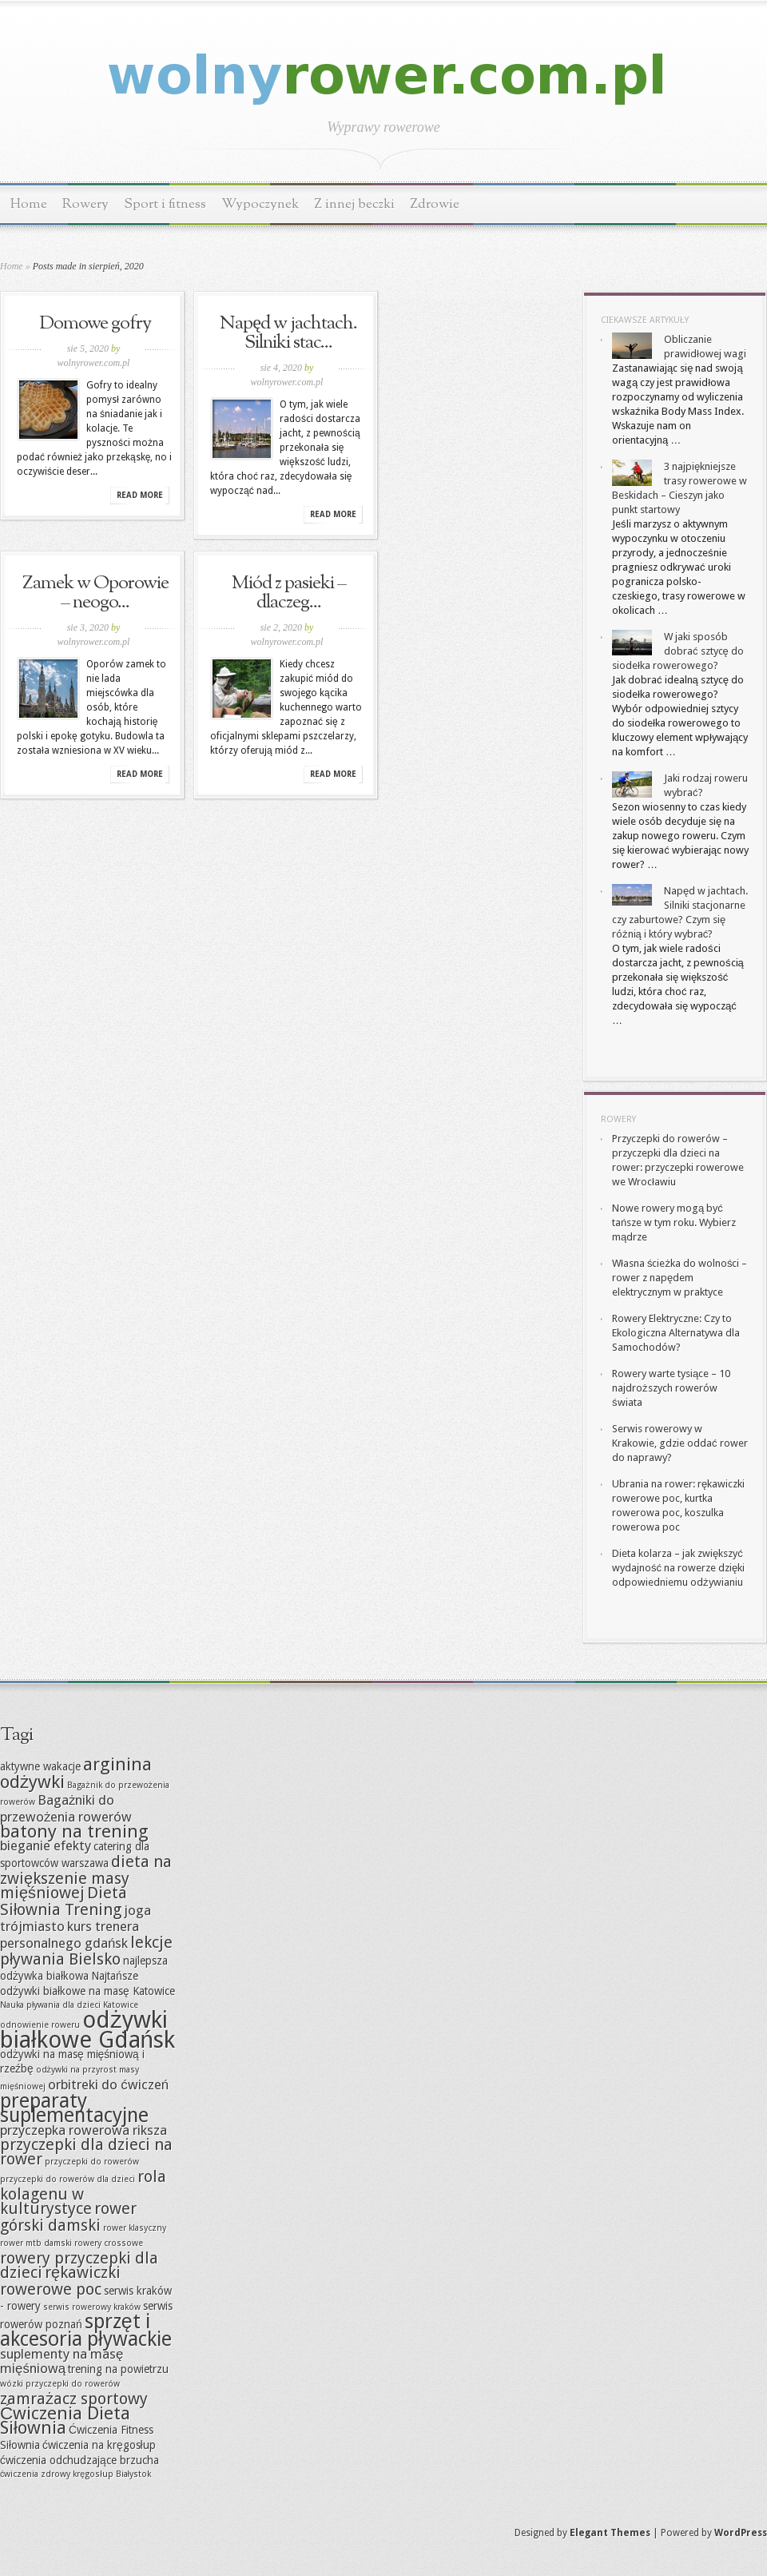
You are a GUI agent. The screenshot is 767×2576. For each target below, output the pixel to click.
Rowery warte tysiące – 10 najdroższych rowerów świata (671, 1388)
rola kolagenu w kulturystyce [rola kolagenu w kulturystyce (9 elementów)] (83, 2192)
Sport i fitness (165, 204)
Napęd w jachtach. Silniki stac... (288, 333)
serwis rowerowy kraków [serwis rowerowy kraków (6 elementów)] (92, 2307)
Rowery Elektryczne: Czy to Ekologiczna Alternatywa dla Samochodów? (676, 1332)
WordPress (740, 2532)
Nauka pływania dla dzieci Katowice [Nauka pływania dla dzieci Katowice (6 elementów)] (69, 2005)
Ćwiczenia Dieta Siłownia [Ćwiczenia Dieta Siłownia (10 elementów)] (65, 2420)
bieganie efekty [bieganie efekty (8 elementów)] (45, 1845)
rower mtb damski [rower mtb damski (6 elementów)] (36, 2243)
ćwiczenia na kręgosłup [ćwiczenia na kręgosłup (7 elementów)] (99, 2445)
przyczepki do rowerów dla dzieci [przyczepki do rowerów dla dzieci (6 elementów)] (67, 2179)
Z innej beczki (354, 204)
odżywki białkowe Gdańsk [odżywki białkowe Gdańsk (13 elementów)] (87, 2029)
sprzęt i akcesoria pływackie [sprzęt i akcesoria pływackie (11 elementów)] (86, 2330)
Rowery (85, 204)
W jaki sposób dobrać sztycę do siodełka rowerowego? (678, 651)
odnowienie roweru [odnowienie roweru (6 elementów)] (40, 2025)
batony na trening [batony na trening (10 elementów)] (74, 1831)
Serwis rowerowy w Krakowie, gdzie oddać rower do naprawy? (680, 1443)
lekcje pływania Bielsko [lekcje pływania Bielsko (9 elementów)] (86, 1951)
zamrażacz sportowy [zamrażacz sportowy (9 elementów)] (74, 2398)
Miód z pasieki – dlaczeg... (289, 593)
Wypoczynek (260, 204)
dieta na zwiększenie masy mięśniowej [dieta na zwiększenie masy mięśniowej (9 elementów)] (86, 1877)
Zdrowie (434, 204)
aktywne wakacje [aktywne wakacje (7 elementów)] (40, 1766)
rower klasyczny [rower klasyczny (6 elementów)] (134, 2228)
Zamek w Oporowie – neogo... (95, 593)
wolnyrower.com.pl (94, 362)
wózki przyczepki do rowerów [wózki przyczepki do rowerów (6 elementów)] (60, 2384)
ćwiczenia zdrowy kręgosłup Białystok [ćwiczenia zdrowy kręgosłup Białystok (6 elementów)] (75, 2474)
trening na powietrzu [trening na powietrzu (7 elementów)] (118, 2369)
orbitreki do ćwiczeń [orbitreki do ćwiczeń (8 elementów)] (108, 2084)
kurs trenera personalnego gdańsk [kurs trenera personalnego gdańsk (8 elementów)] (69, 1934)
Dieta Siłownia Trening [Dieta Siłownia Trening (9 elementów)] (63, 1901)
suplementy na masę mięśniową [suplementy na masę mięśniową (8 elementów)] (61, 2361)
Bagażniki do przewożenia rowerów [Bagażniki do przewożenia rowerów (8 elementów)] (66, 1808)
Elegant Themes (610, 2532)
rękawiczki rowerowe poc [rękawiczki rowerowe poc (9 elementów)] (60, 2281)
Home (28, 204)
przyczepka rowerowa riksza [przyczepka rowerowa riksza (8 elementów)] (83, 2130)
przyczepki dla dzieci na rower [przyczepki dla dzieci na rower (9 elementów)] (86, 2151)
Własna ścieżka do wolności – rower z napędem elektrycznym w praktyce (679, 1277)
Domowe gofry (95, 323)
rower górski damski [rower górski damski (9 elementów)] (68, 2217)
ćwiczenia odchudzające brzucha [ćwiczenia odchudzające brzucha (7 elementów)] (79, 2460)
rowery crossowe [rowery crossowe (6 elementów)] (108, 2243)
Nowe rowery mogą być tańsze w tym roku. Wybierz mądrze (674, 1222)
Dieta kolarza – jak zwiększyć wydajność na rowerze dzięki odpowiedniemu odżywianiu (678, 1567)
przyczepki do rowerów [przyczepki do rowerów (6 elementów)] (92, 2161)
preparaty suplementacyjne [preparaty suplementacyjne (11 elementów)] (74, 2108)
